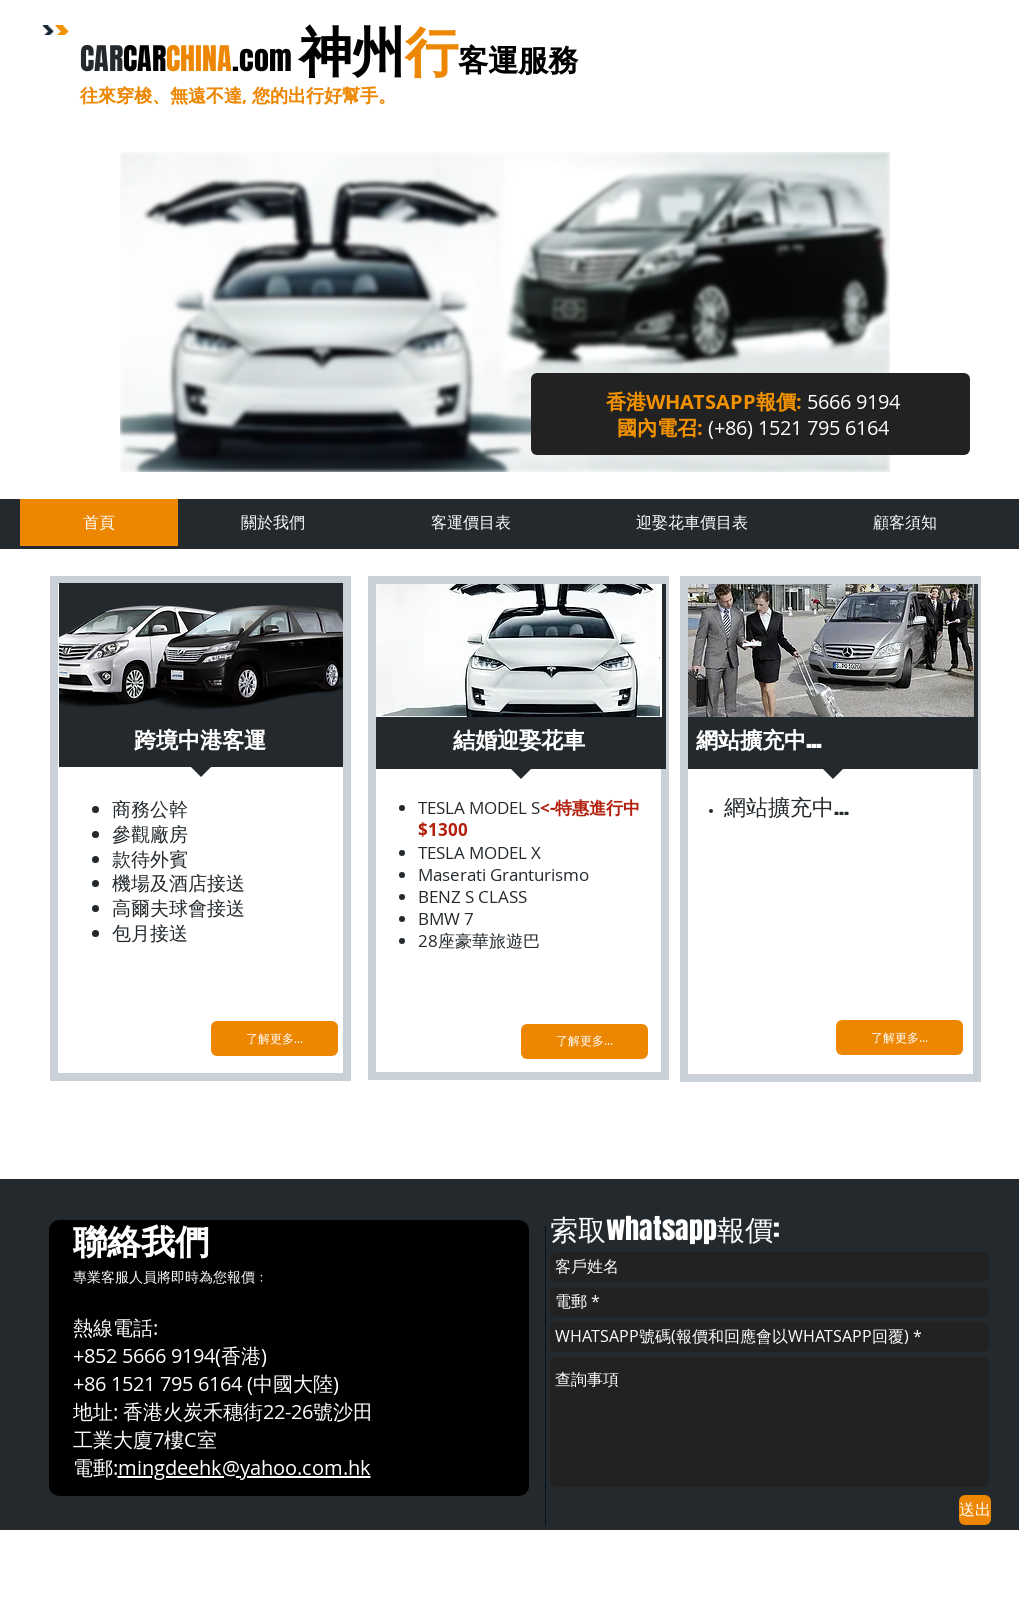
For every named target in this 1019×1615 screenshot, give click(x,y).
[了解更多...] (274, 1038)
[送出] (975, 1510)
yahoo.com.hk (305, 1467)
